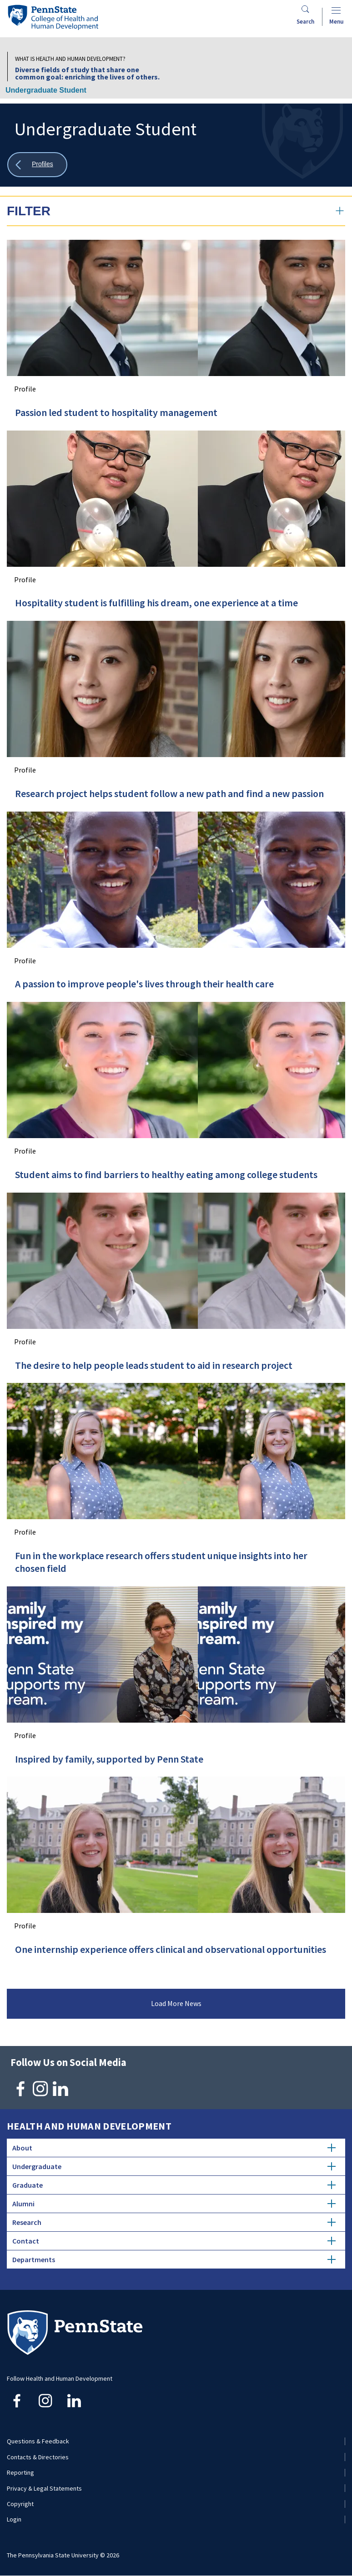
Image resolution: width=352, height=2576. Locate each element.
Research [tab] (174, 2222)
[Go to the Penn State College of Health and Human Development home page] (52, 17)
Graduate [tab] (174, 2185)
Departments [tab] (174, 2259)
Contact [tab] (174, 2240)
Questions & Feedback (38, 2441)
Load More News (176, 2003)
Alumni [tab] (174, 2203)
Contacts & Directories (38, 2457)
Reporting (20, 2472)
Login (14, 2519)
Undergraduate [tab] (174, 2166)
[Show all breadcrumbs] (37, 164)
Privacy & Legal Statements (44, 2488)
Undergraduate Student (45, 90)
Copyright (20, 2504)
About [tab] (174, 2147)
